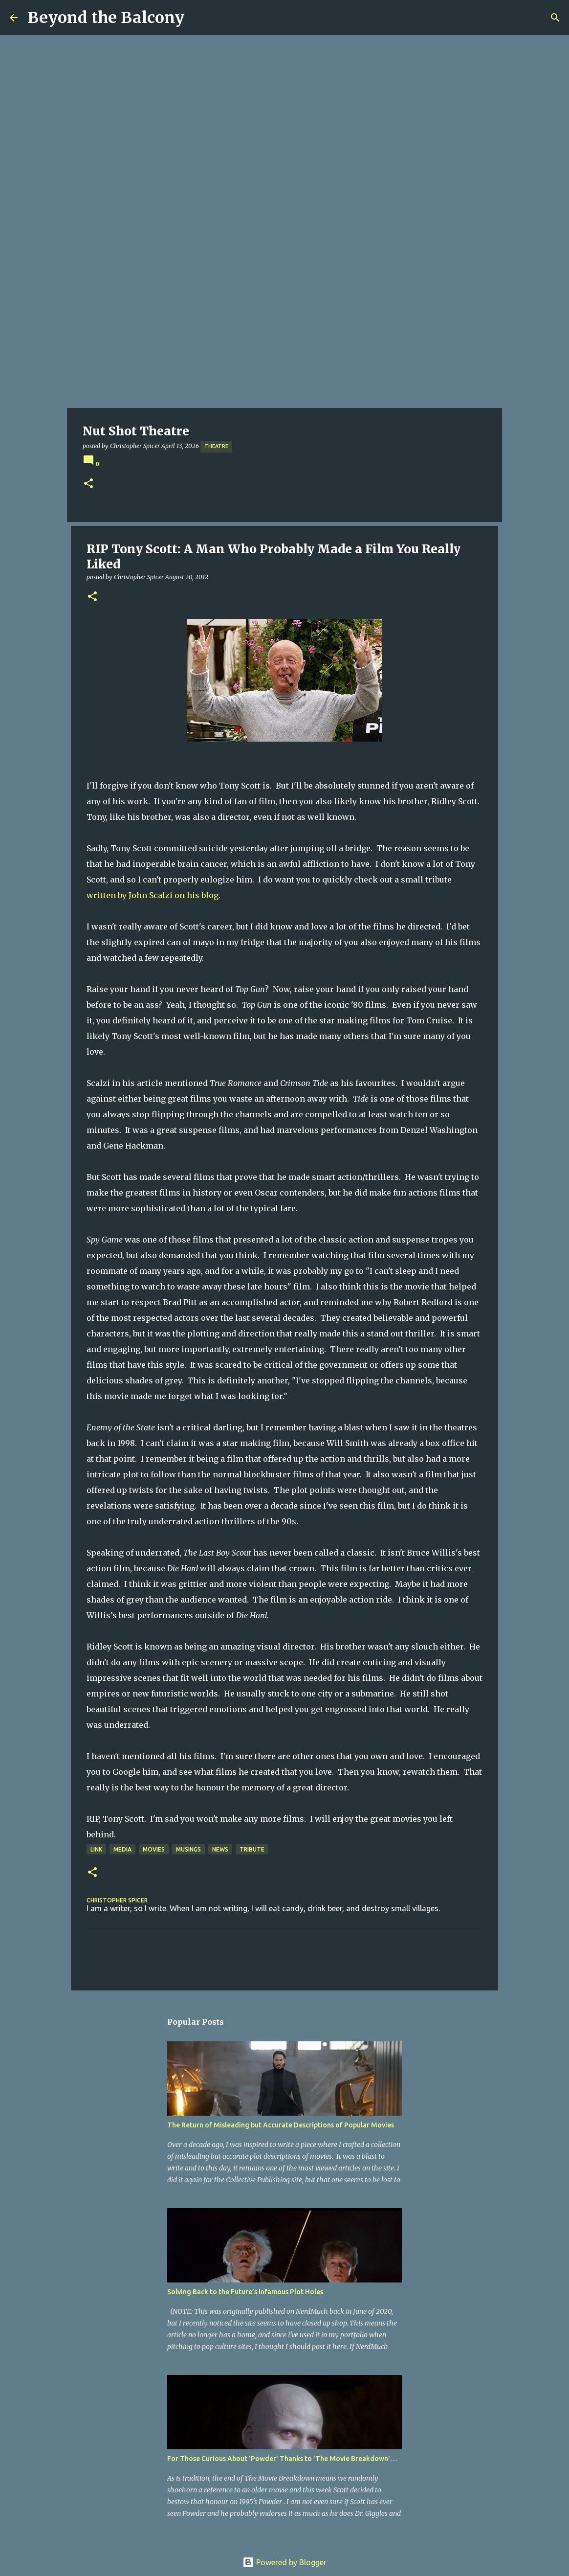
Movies (154, 1849)
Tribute (252, 1849)
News (220, 1849)
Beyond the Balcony (105, 17)
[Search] (555, 17)
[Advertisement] (284, 334)
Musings (188, 1849)
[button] (88, 484)
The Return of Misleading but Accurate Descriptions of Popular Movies (280, 2125)
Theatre (216, 446)
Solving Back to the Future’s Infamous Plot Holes (245, 2292)
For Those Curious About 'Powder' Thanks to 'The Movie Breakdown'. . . (282, 2459)
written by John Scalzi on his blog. (153, 895)
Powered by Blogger (284, 2562)
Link (96, 1849)
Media (122, 1849)
